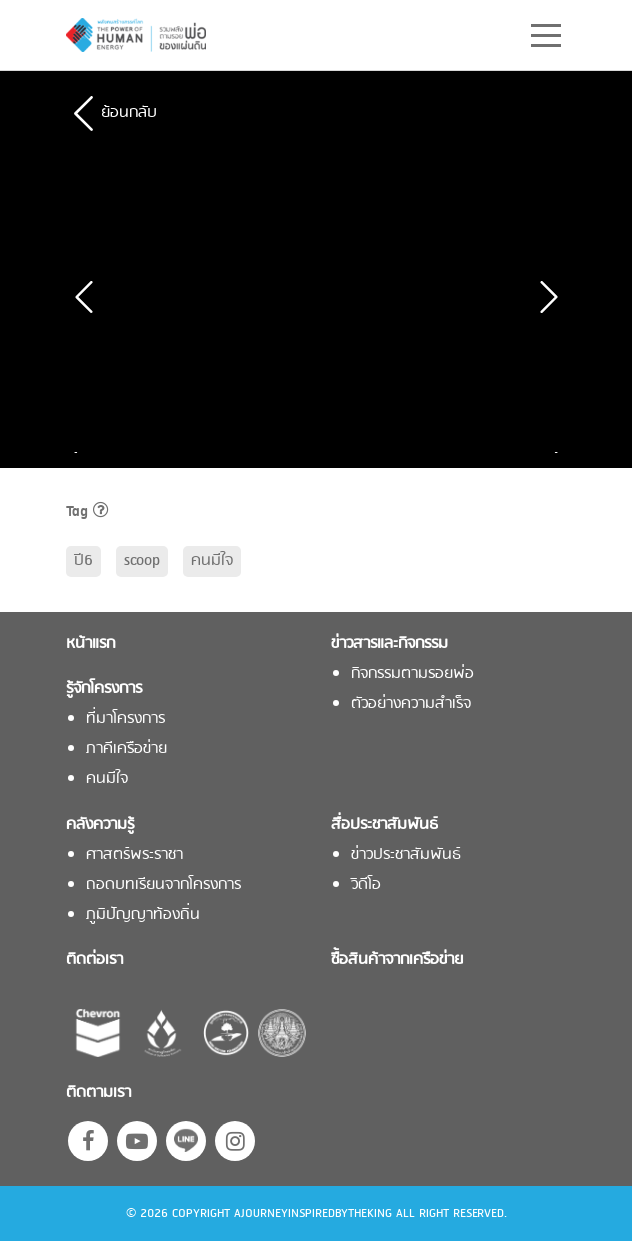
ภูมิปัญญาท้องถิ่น (143, 915)
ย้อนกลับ (129, 113)
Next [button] (551, 452)
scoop (142, 561)
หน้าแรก (90, 644)
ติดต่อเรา (94, 960)
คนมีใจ (212, 561)
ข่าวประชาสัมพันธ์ (406, 855)
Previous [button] (81, 452)
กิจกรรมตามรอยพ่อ (412, 674)
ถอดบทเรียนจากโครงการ (163, 885)
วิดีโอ (366, 885)
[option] (206, 452)
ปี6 (83, 561)
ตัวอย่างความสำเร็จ (411, 704)
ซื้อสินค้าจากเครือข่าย (397, 960)
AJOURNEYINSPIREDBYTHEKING (313, 1214)
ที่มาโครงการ (125, 719)
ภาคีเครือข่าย (126, 749)
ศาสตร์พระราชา (134, 855)
